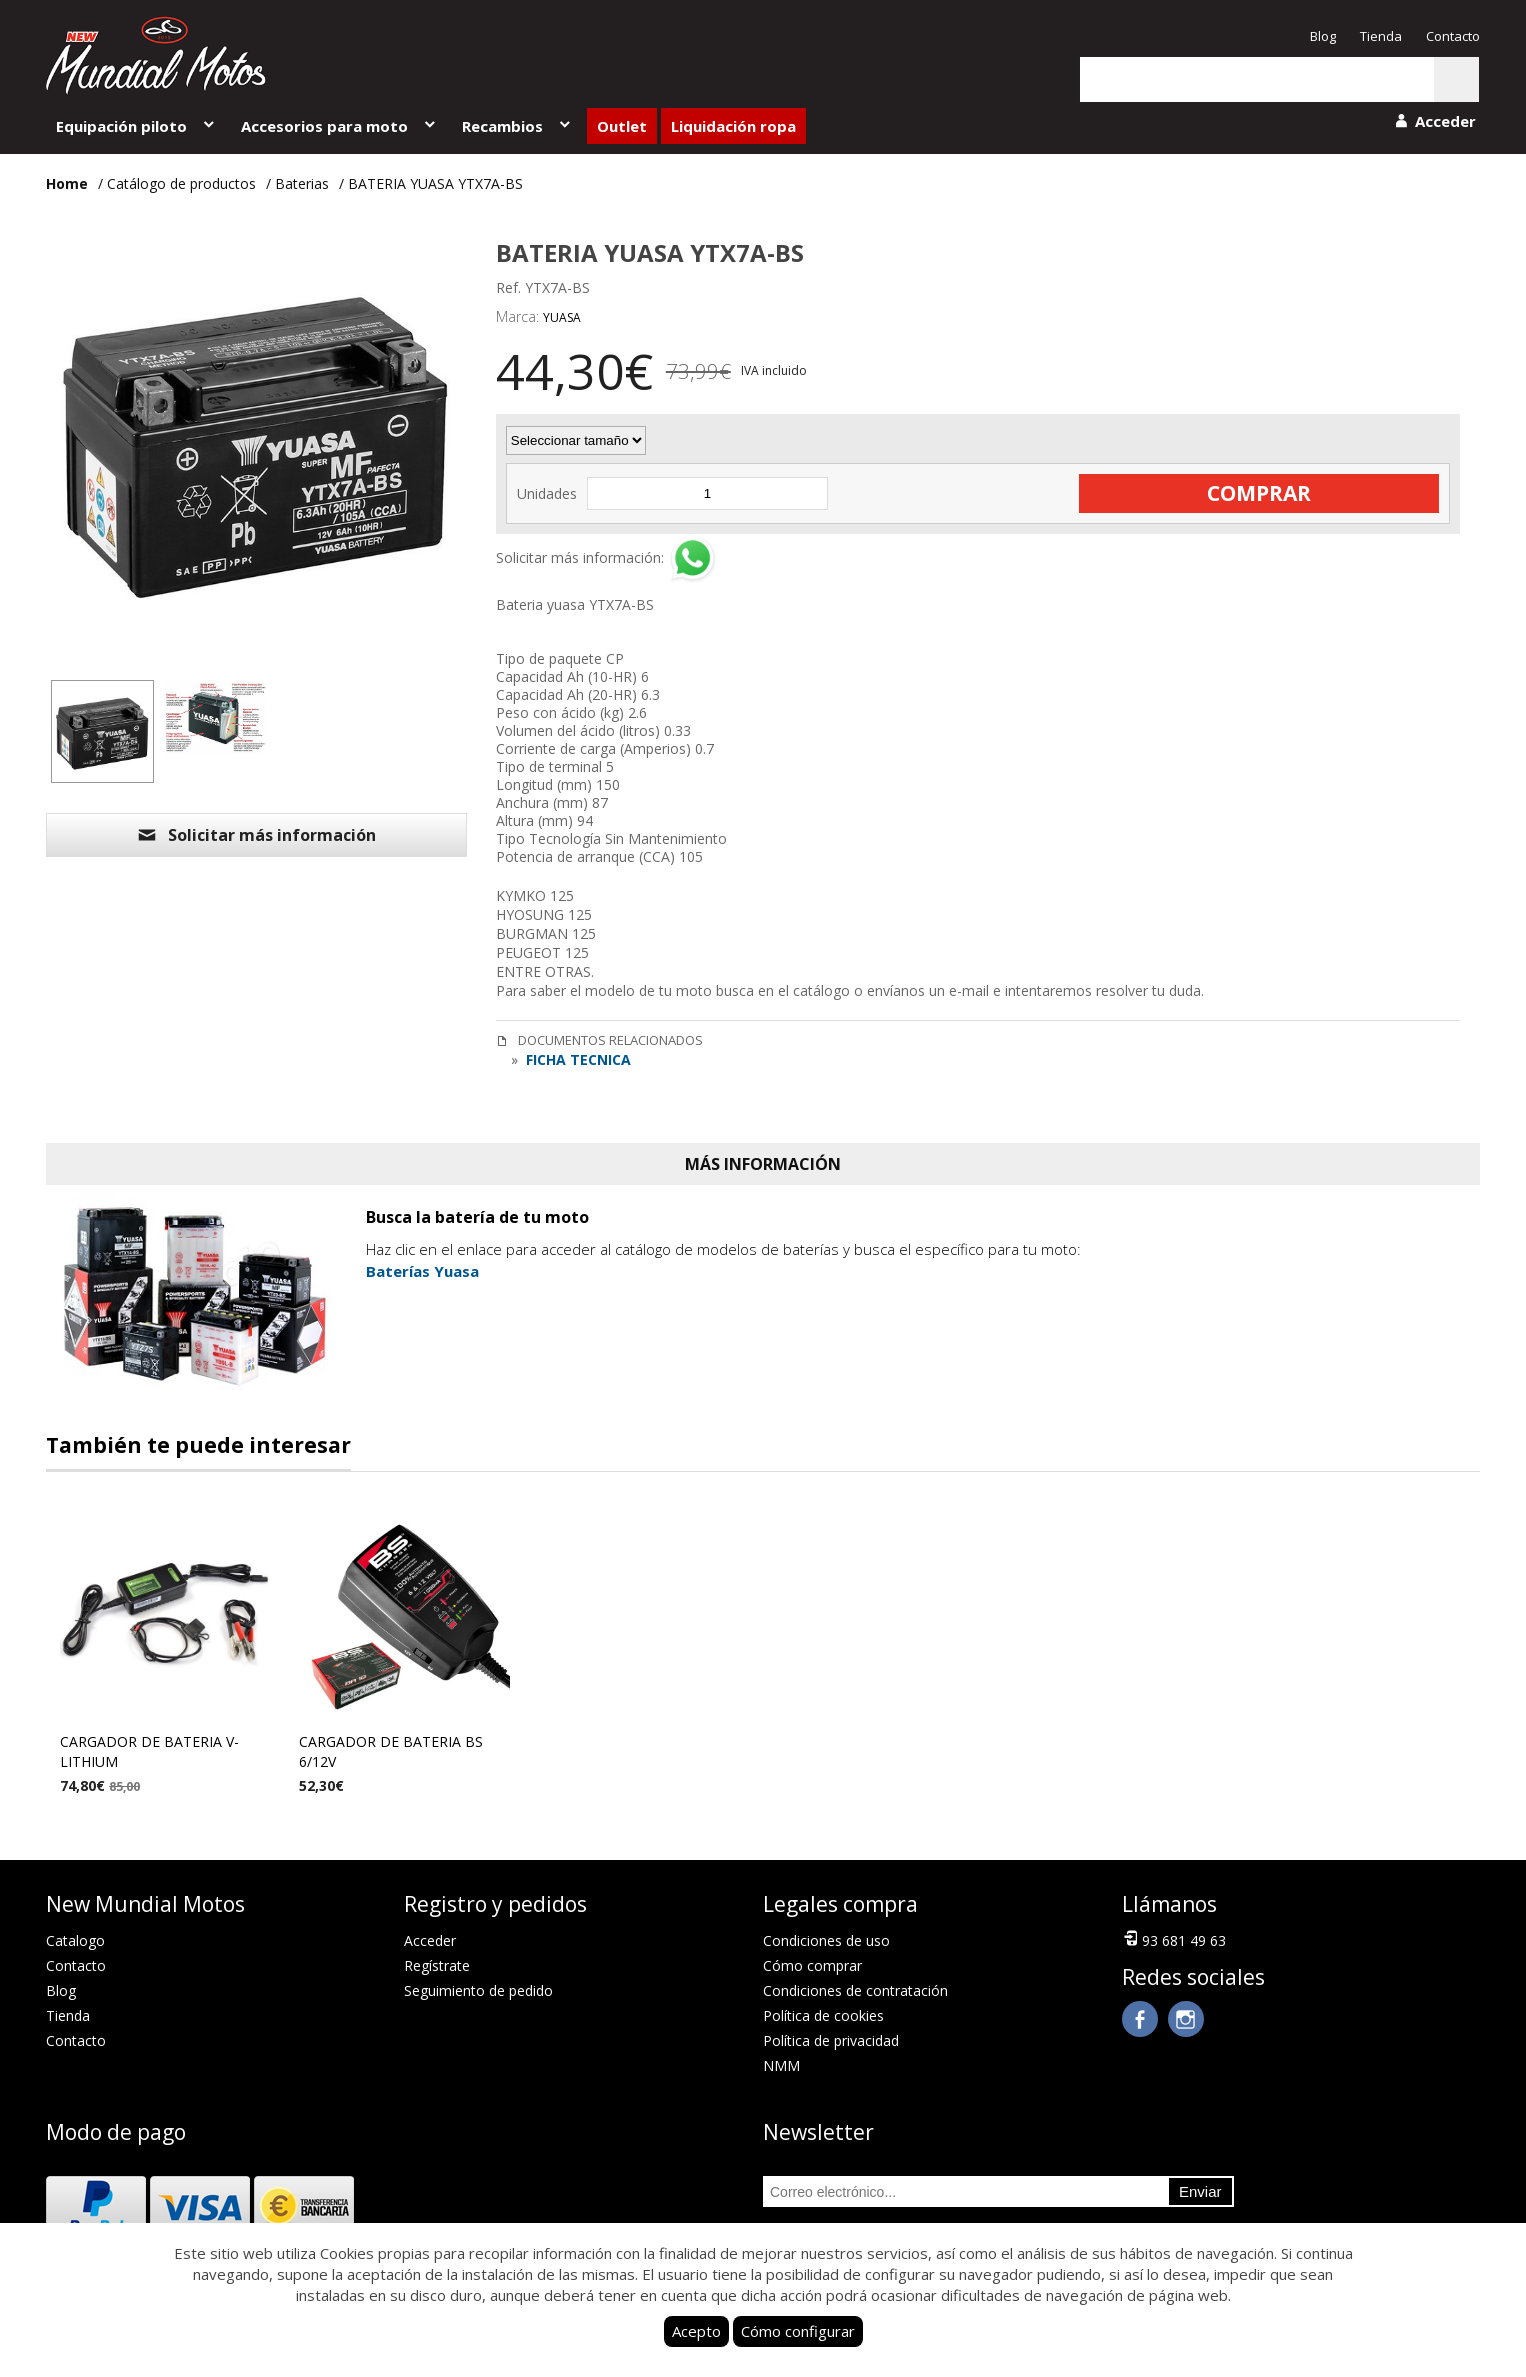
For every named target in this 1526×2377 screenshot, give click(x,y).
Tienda (1381, 36)
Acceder (430, 1940)
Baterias (302, 183)
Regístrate (437, 1965)
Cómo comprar (812, 1965)
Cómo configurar (798, 2331)
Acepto (696, 2331)
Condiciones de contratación (855, 1990)
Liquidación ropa (733, 126)
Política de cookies (823, 2015)
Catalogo (75, 1940)
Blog (1323, 36)
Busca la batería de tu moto (477, 1217)
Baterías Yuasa (422, 1271)
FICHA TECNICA (576, 1059)
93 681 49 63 (1174, 1939)
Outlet (622, 126)
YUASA (562, 317)
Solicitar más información (256, 835)
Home (67, 183)
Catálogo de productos (181, 183)
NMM (781, 2065)
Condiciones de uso (826, 1940)
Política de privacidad (831, 2040)
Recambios (517, 126)
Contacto (1453, 36)
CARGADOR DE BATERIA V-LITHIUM (149, 1751)
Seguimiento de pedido (478, 1990)
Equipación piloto (136, 126)
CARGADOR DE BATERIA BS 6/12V (391, 1751)
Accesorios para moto (339, 126)
